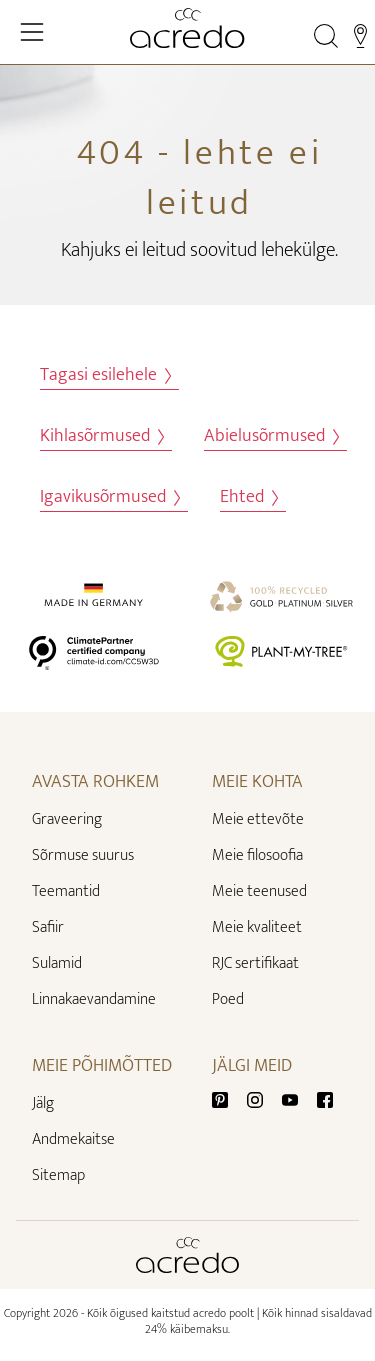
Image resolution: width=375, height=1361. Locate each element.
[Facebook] (325, 1099)
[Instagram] (263, 1099)
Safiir (48, 927)
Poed (228, 999)
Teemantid (66, 891)
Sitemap (58, 1175)
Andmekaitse (73, 1139)
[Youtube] (298, 1099)
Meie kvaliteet (257, 927)
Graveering (67, 819)
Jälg (43, 1103)
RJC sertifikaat (255, 963)
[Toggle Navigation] (32, 32)
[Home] (187, 28)
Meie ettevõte (258, 819)
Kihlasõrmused (102, 436)
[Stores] (360, 36)
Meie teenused (259, 891)
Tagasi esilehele (105, 375)
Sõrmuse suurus (83, 855)
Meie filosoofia (257, 855)
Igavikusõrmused (110, 497)
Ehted (249, 497)
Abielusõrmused (271, 436)
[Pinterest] (228, 1099)
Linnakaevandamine (94, 999)
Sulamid (57, 963)
